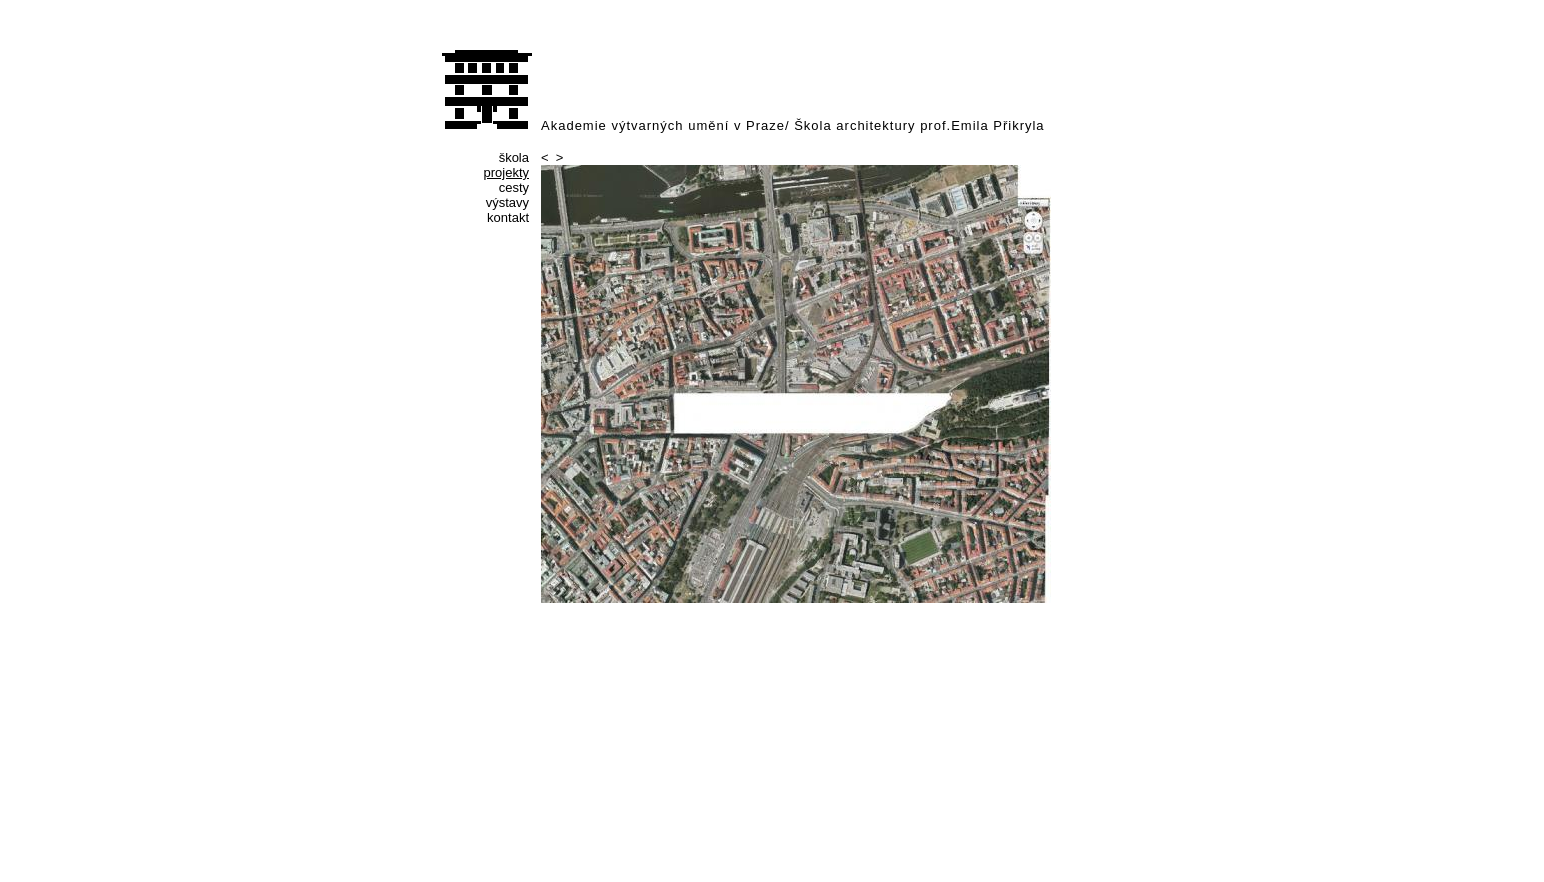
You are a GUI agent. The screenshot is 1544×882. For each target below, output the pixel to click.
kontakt (508, 217)
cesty (514, 187)
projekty (506, 172)
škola (514, 157)
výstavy (507, 202)
